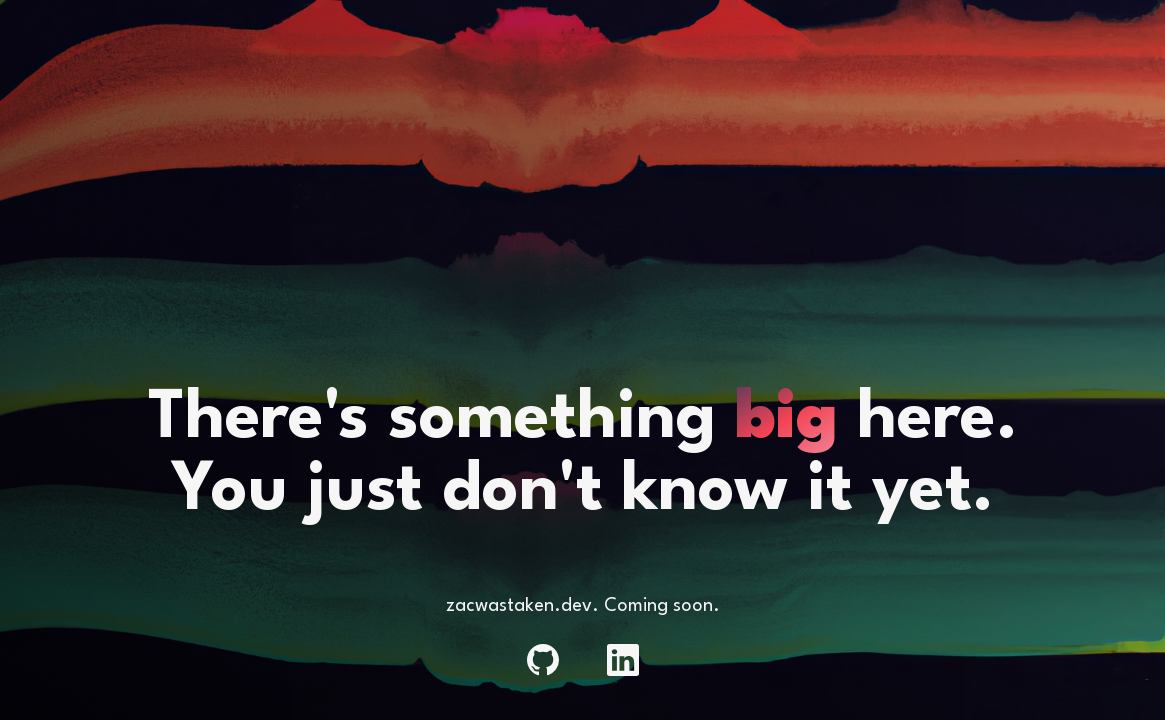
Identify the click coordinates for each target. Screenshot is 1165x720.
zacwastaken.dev (519, 606)
